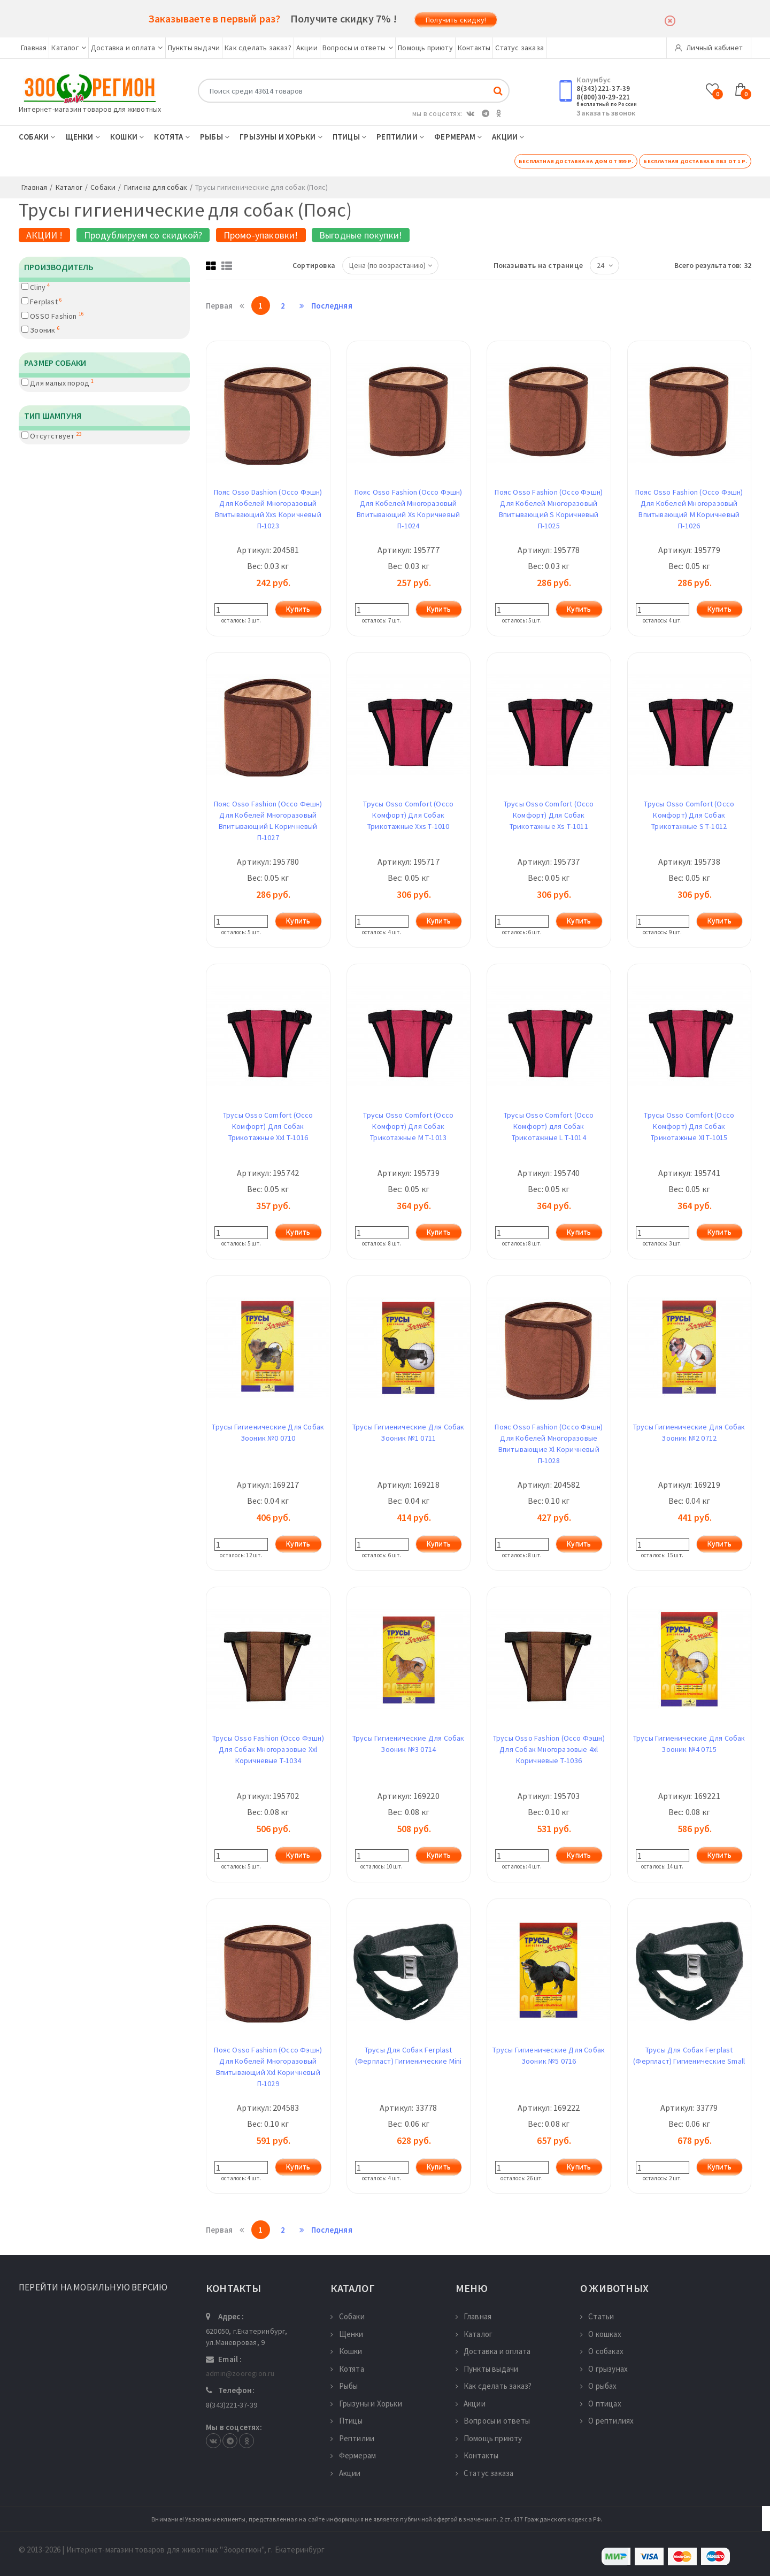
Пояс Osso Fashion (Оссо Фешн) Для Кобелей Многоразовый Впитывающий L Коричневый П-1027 (268, 820)
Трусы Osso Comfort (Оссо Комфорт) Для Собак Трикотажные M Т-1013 (408, 1126)
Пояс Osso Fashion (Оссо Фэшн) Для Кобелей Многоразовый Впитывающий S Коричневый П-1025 (549, 508)
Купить (298, 609)
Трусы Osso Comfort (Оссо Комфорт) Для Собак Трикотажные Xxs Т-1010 (408, 815)
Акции (307, 47)
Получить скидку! (456, 20)
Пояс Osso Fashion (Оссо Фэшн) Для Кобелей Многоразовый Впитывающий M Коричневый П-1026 (689, 508)
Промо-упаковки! (261, 235)
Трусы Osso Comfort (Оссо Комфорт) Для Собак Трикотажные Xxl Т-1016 (268, 1126)
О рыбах (598, 2386)
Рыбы (214, 137)
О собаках (601, 2351)
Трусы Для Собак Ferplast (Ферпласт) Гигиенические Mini (408, 2055)
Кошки (127, 137)
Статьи (597, 2316)
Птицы (349, 137)
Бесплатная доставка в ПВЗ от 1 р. (695, 161)
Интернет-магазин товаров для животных (90, 109)
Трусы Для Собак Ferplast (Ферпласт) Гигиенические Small (689, 2055)
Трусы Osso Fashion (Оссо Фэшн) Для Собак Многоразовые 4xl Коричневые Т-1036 (549, 1749)
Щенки (83, 137)
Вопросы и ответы (357, 47)
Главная (34, 47)
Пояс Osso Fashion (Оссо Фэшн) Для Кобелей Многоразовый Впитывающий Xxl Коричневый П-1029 (268, 2066)
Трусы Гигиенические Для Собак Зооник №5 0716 (548, 2055)
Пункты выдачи (194, 47)
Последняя (320, 306)
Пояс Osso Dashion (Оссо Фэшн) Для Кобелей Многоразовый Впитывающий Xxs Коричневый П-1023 (268, 508)
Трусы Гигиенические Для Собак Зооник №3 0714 (408, 1743)
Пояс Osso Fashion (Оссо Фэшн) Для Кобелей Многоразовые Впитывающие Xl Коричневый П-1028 (549, 1443)
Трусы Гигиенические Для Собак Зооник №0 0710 (268, 1432)
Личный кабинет (709, 47)
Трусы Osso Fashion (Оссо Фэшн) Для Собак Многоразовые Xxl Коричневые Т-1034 (268, 1749)
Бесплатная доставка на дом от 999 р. (576, 161)
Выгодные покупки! (360, 235)
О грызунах (604, 2369)
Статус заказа (519, 47)
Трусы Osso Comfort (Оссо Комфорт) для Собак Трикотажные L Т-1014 (549, 1126)
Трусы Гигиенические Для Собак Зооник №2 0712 (689, 1432)
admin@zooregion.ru (240, 2373)
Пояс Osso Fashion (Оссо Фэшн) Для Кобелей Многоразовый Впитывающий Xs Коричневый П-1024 (409, 508)
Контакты (474, 47)
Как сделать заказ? (258, 47)
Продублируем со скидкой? (143, 235)
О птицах (600, 2403)
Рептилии (400, 137)
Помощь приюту (425, 47)
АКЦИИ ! (44, 235)
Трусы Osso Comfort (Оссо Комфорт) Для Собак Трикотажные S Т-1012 (689, 815)
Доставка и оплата (127, 47)
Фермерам (458, 137)
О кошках (600, 2334)
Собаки (37, 137)
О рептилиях (607, 2421)
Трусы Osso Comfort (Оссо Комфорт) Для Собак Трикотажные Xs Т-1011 (549, 815)
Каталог (68, 47)
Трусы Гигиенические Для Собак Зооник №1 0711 (408, 1432)
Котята (172, 137)
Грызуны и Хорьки (281, 137)
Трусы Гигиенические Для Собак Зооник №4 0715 (689, 1743)
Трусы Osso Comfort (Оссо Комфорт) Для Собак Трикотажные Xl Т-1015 (689, 1126)
